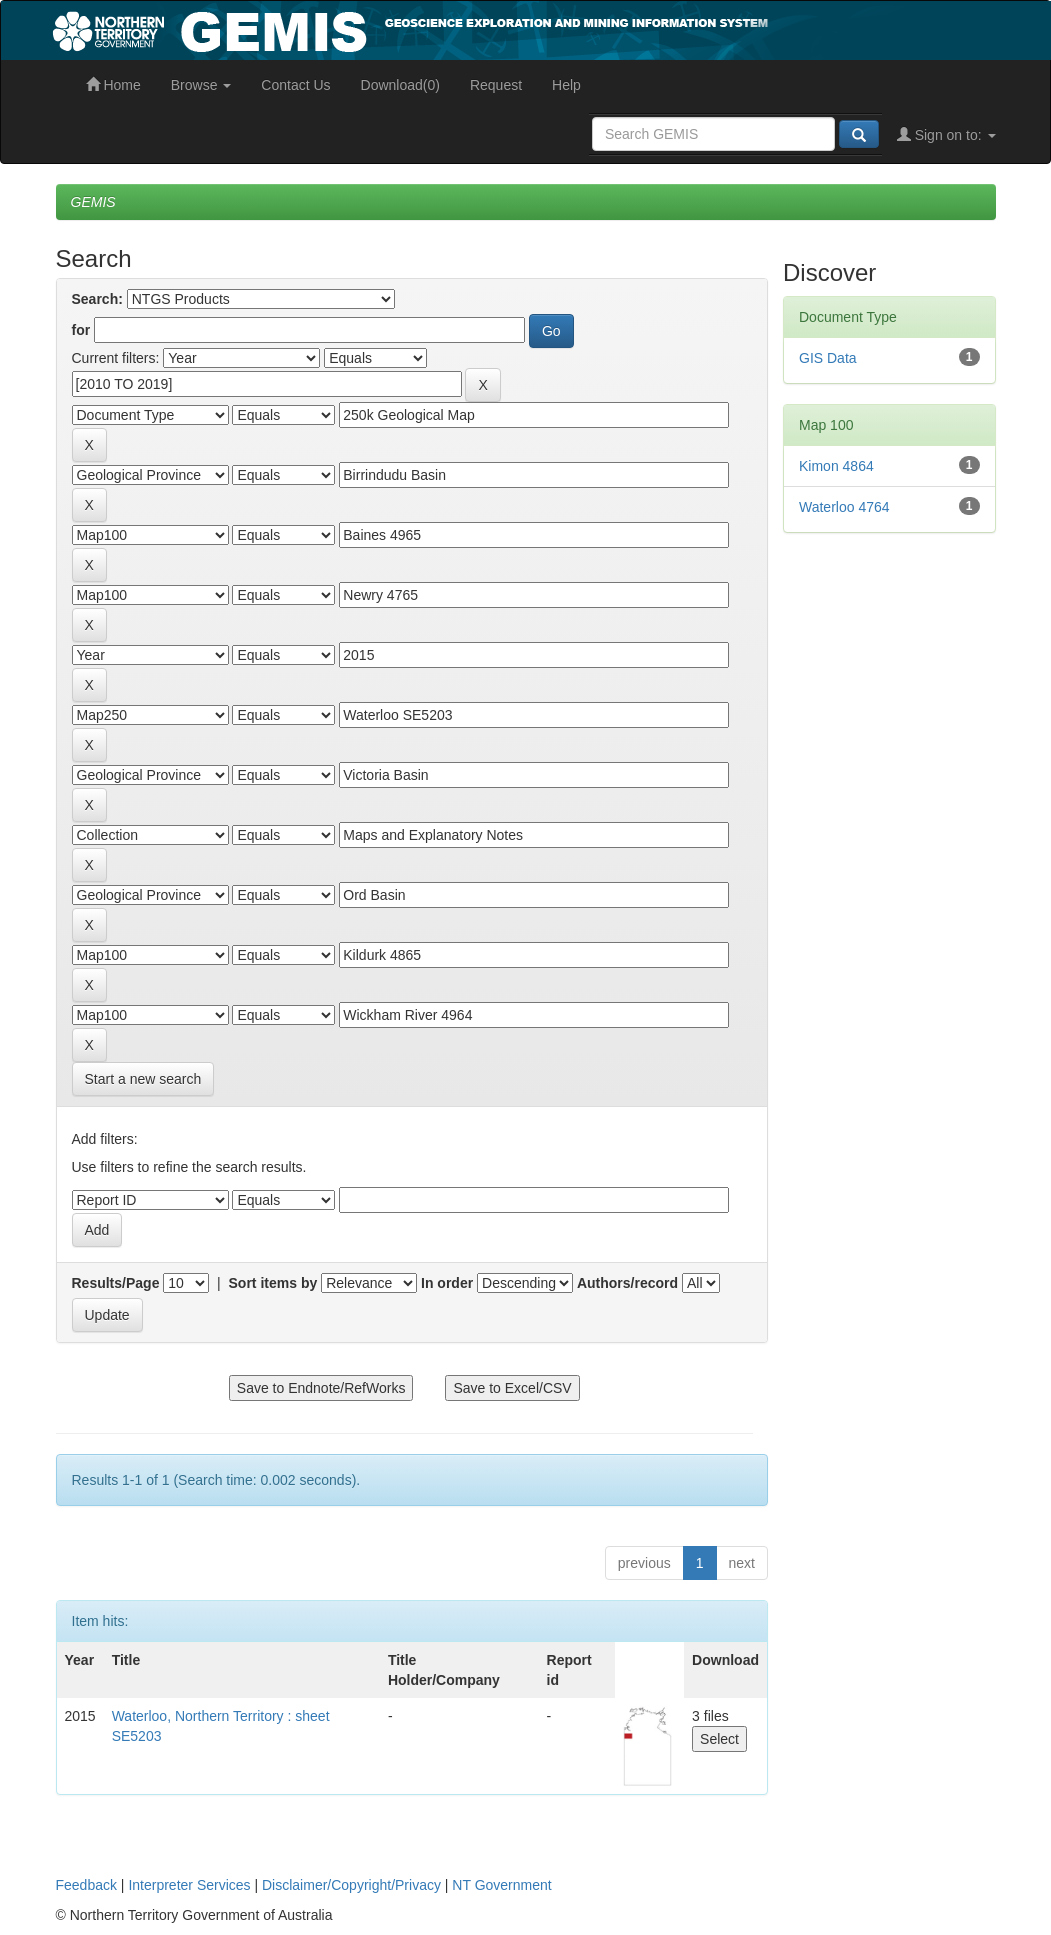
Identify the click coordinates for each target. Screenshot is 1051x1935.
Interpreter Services (189, 1885)
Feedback (86, 1885)
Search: (97, 299)
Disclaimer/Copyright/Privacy (351, 1885)
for (81, 330)
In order (447, 1283)
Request (496, 85)
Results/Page (116, 1283)
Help (566, 85)
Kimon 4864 (836, 466)
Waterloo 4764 (844, 507)
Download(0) (400, 85)
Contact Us (295, 85)
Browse (201, 85)
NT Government (501, 1885)
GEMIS (93, 202)
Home (113, 85)
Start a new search (143, 1079)
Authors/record (627, 1283)
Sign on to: (946, 135)
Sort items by (273, 1283)
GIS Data (828, 358)
